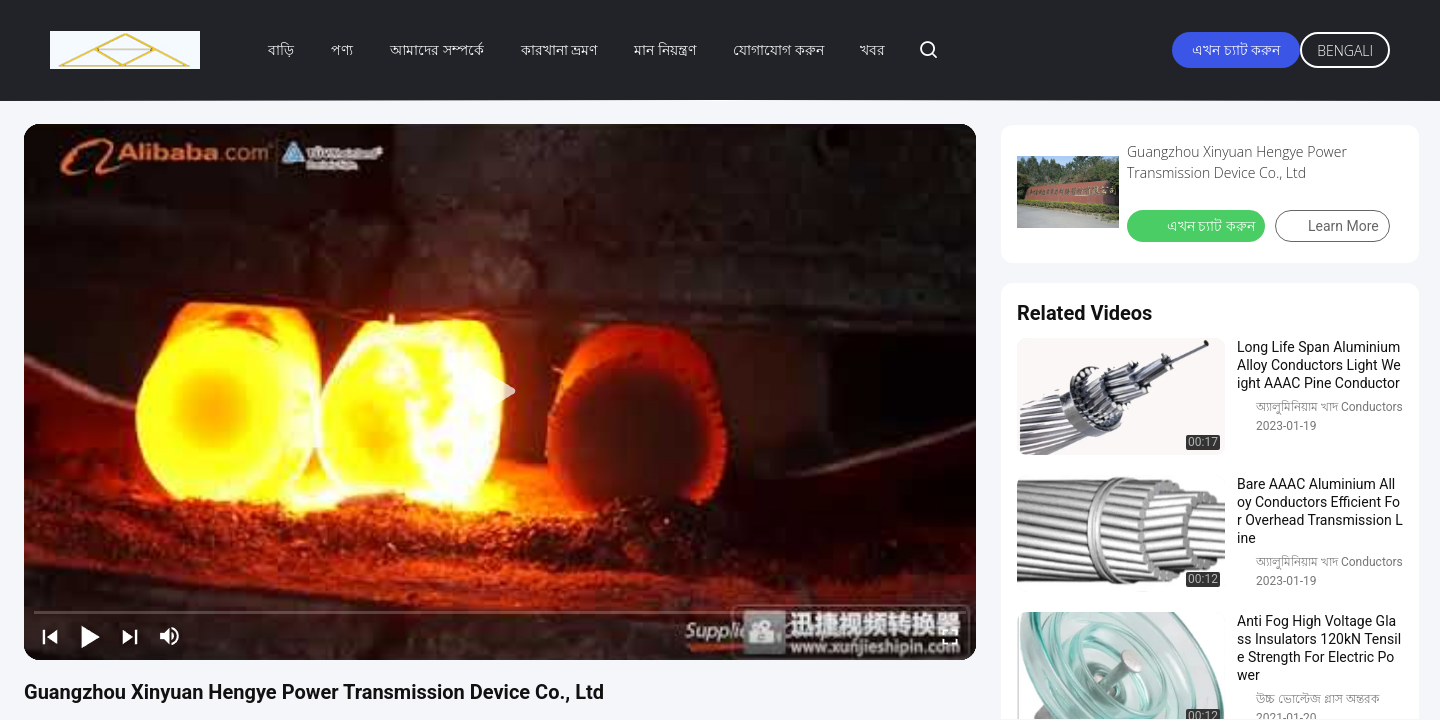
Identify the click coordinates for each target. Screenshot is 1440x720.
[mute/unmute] (170, 636)
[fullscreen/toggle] (950, 636)
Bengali (1345, 50)
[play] (500, 392)
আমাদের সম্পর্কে (437, 49)
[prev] (50, 636)
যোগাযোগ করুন (778, 49)
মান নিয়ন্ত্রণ (665, 49)
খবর (872, 49)
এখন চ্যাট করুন (1236, 49)
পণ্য (342, 49)
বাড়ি (281, 49)
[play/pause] (90, 636)
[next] (130, 636)
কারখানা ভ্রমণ (559, 49)
